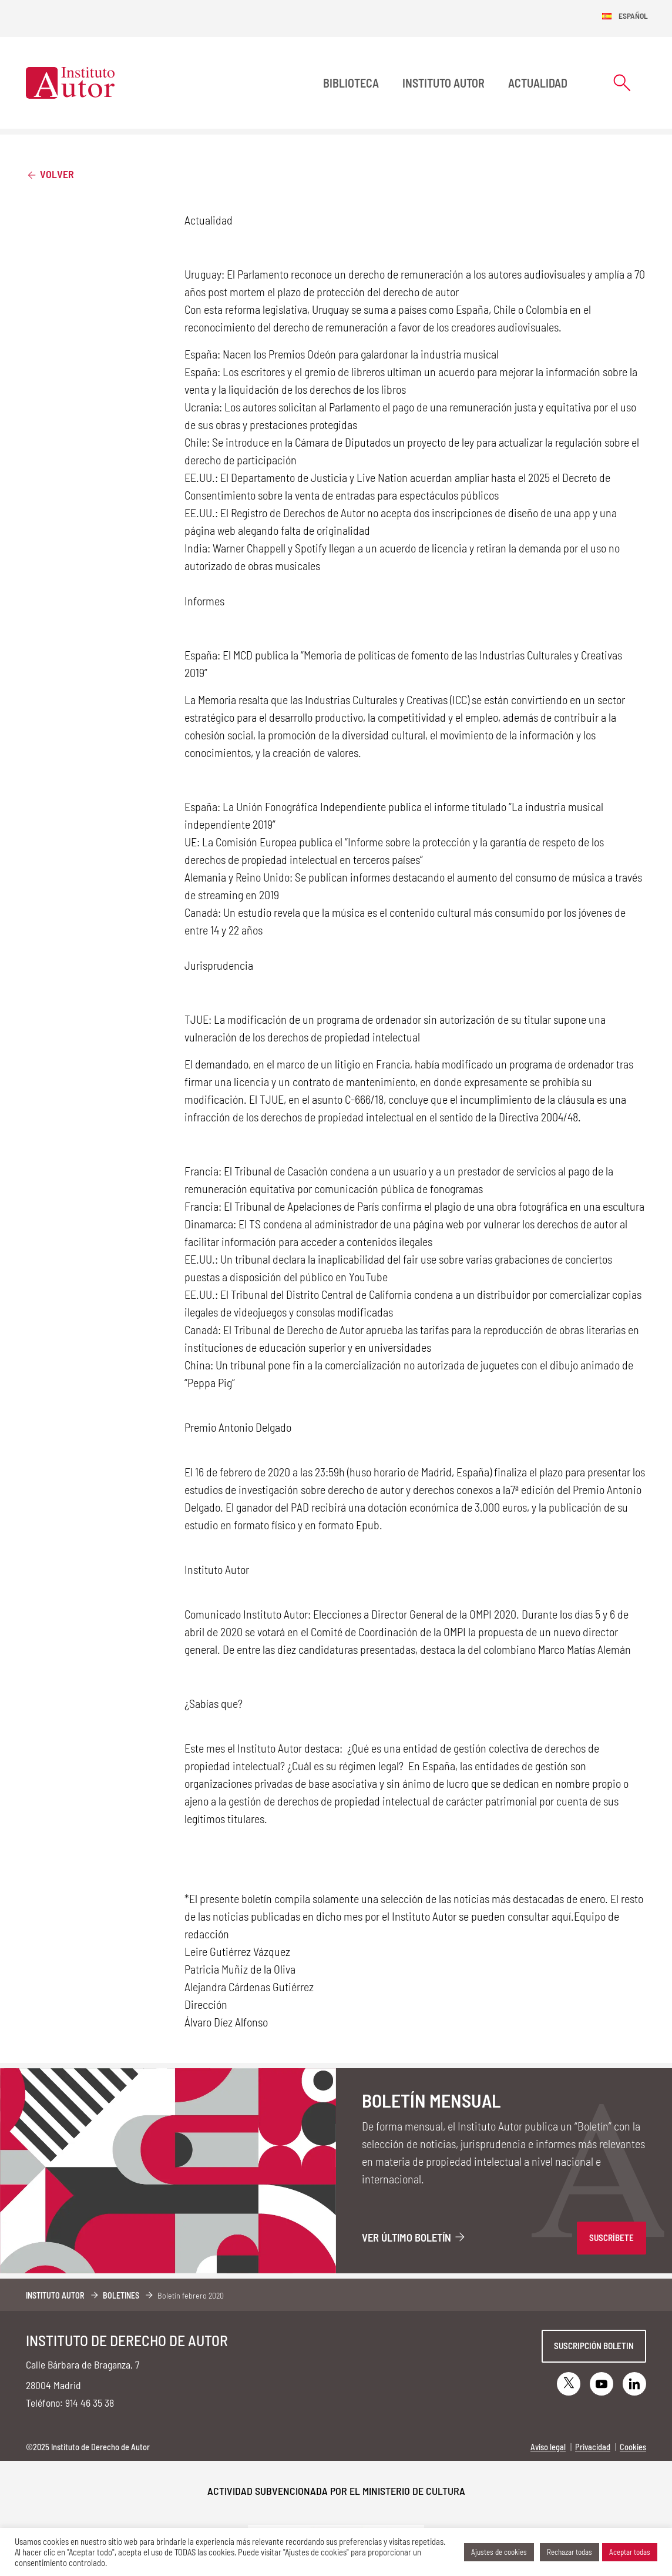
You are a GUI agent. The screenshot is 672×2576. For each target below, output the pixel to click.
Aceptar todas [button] (629, 2552)
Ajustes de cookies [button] (499, 2552)
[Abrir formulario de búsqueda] (622, 82)
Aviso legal (548, 2447)
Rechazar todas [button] (569, 2552)
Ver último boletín (414, 2237)
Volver (50, 173)
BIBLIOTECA (351, 83)
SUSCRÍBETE (611, 2237)
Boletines (121, 2295)
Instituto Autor (443, 83)
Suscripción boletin (594, 2345)
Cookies (633, 2447)
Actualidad (537, 83)
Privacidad (592, 2447)
